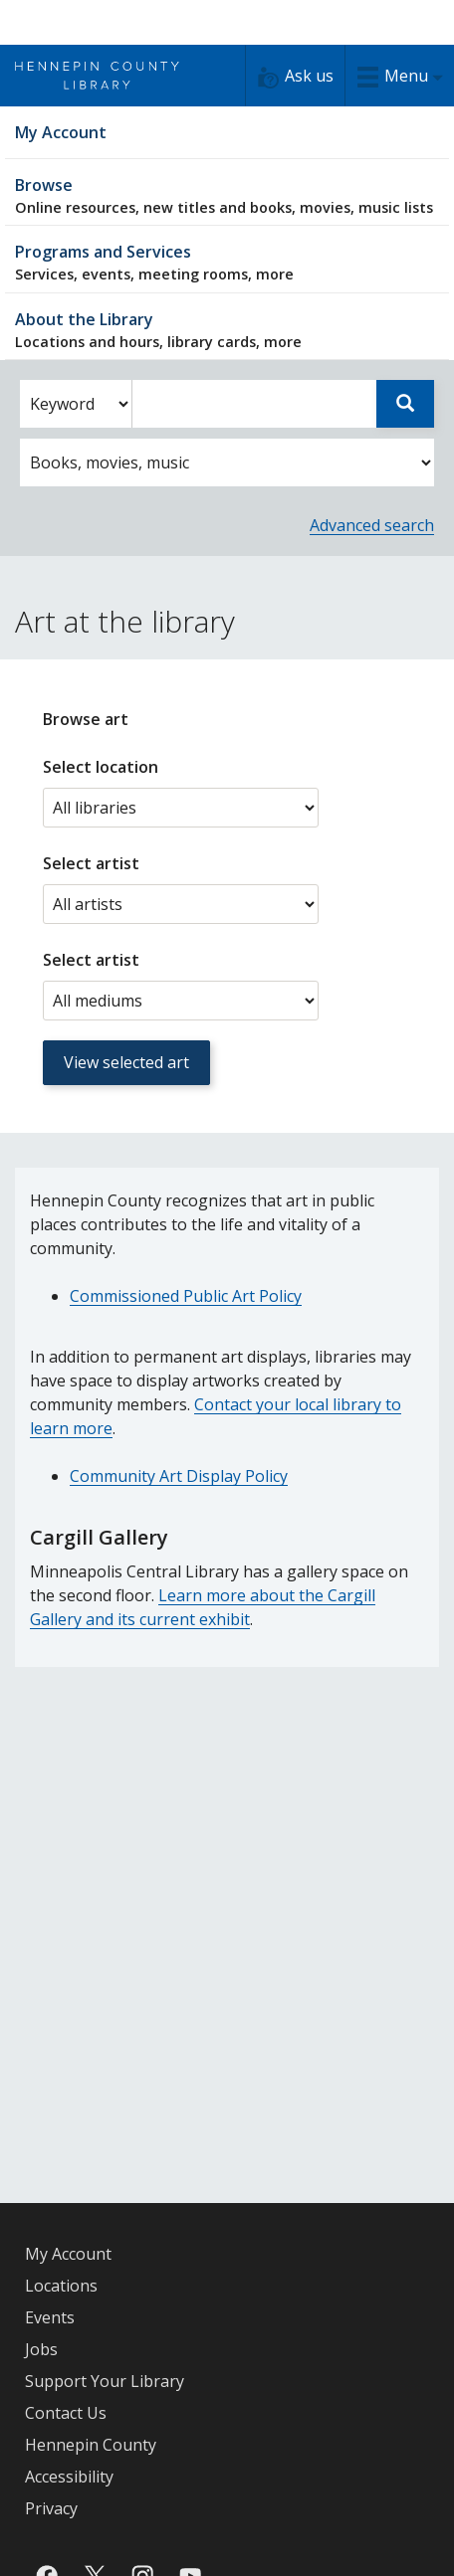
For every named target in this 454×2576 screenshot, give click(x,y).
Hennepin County (90, 2445)
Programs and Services (227, 262)
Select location (100, 767)
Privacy (51, 2508)
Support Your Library (104, 2381)
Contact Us (66, 2413)
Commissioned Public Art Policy (186, 1296)
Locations (61, 2286)
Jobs (41, 2349)
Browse (227, 195)
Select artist (91, 863)
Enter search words (131, 380)
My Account (68, 2254)
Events (50, 2317)
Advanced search (372, 525)
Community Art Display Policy (179, 1476)
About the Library (227, 329)
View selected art (126, 1062)
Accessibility (69, 2476)
